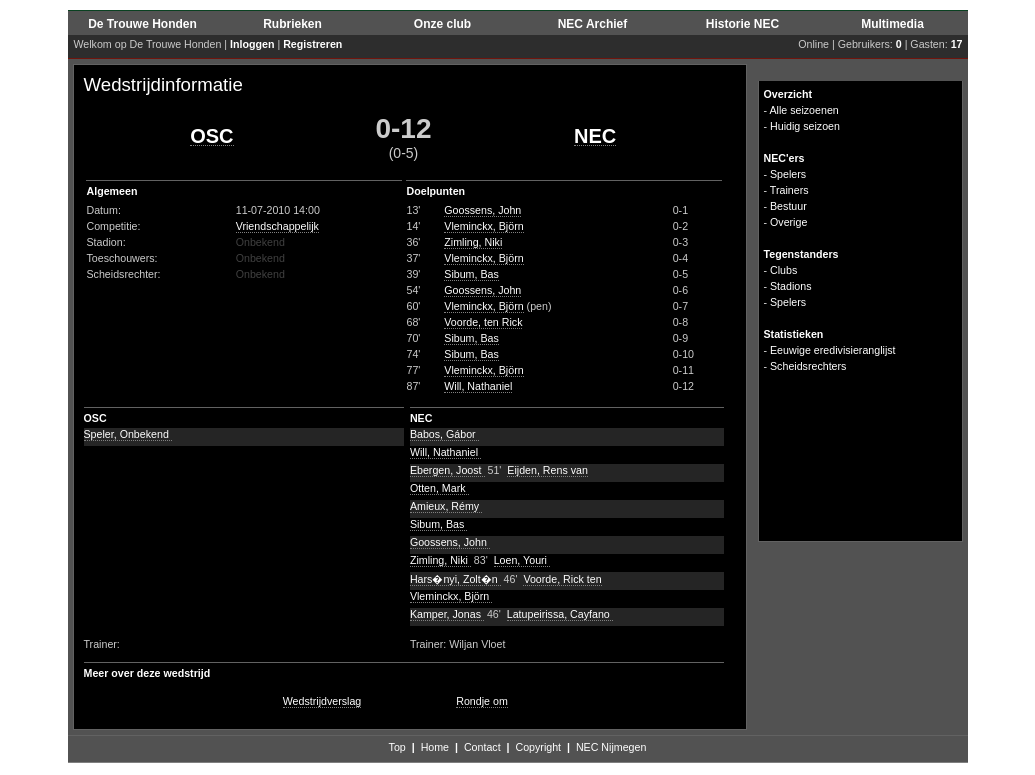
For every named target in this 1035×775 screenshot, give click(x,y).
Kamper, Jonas (447, 614)
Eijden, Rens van (547, 470)
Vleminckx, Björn (483, 226)
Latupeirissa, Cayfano (560, 614)
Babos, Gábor (444, 434)
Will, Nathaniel (478, 386)
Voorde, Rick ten (562, 579)
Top (397, 747)
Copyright (538, 747)
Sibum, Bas (471, 274)
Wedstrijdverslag (322, 701)
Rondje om (482, 701)
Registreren (312, 44)
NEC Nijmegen (611, 747)
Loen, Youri (522, 560)
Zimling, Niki (473, 242)
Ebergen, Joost (447, 470)
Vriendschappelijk (277, 226)
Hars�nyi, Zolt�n (455, 579)
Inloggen (252, 44)
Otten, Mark (439, 488)
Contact (482, 747)
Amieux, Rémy (446, 506)
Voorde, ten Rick (483, 322)
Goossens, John (482, 210)
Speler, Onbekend (128, 434)
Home (435, 747)
